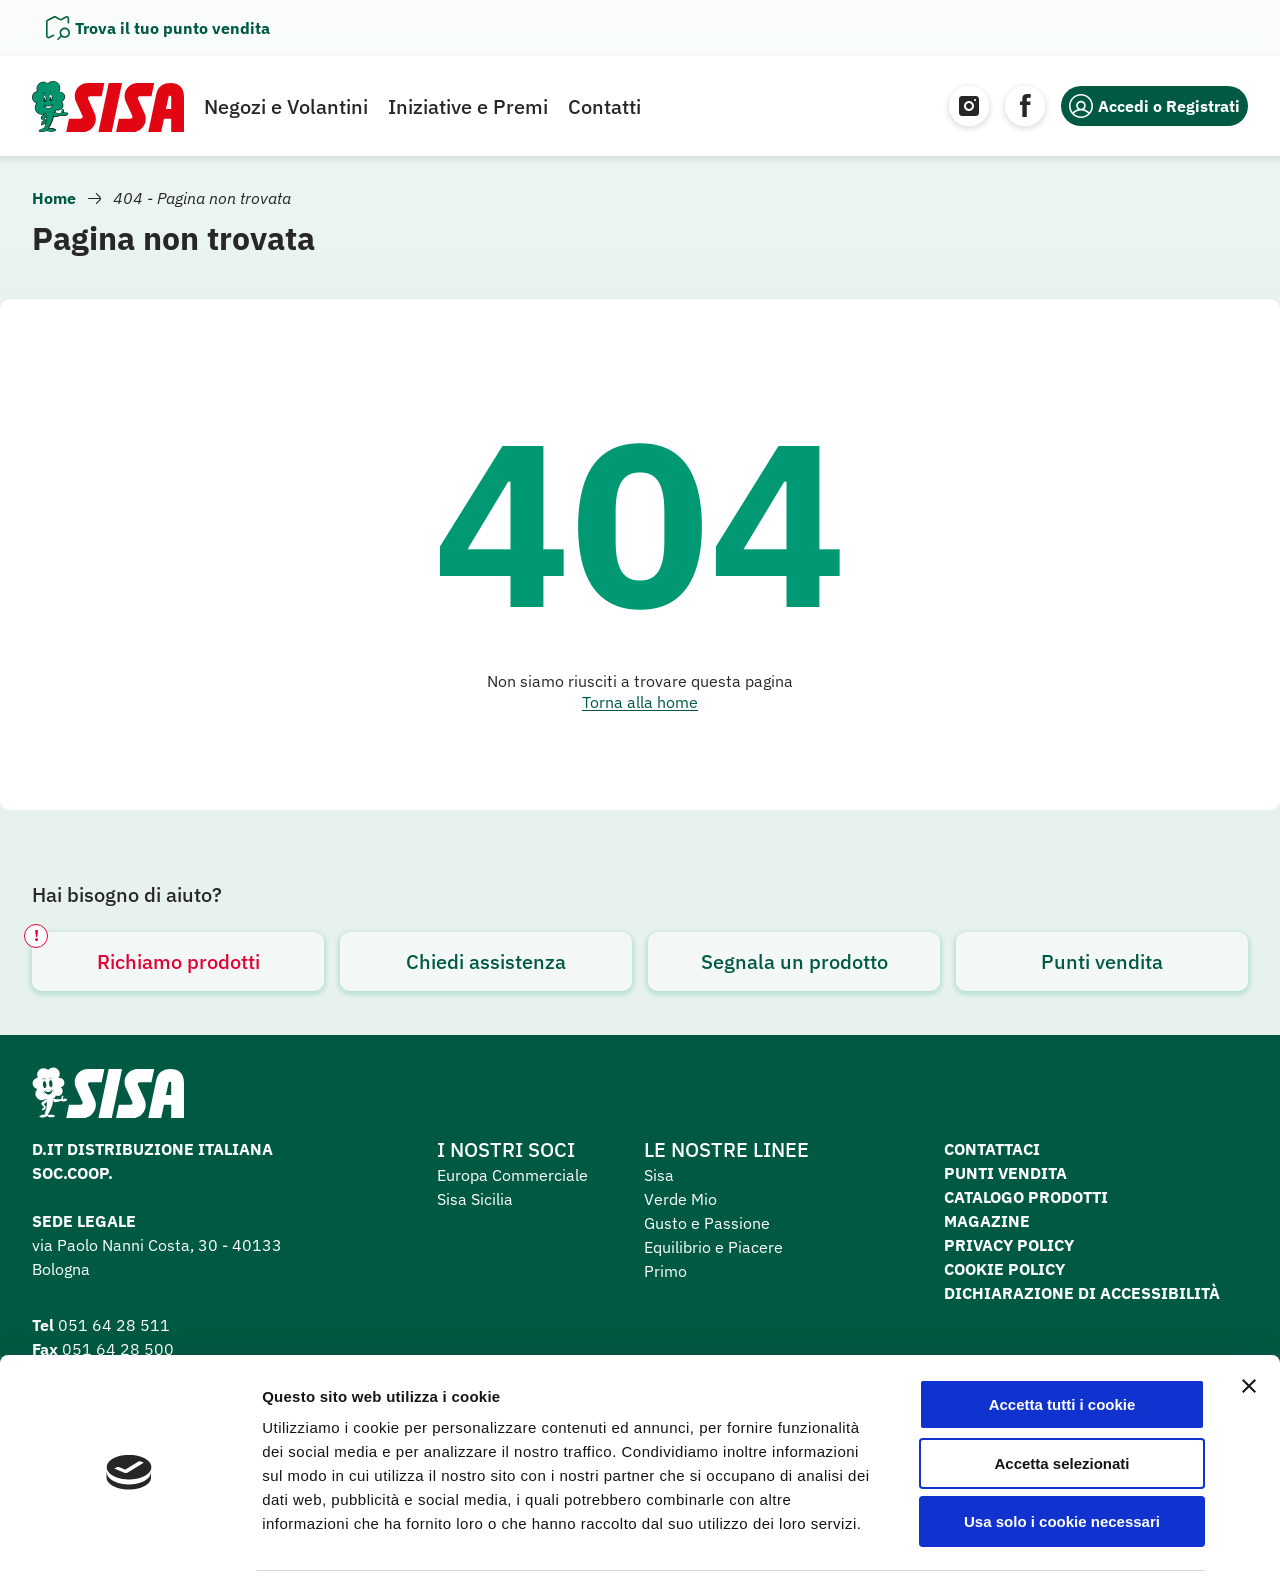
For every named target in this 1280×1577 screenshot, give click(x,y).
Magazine (987, 1221)
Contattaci (992, 1149)
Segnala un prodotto (794, 961)
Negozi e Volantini (286, 106)
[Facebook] (1025, 106)
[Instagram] (969, 106)
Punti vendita (1102, 961)
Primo (665, 1271)
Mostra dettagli (1052, 1537)
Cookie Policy (1004, 1269)
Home (54, 198)
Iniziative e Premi (468, 106)
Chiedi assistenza (486, 961)
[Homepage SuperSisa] (108, 1099)
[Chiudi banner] (1249, 1314)
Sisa (659, 1175)
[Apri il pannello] (158, 28)
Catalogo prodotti (1026, 1197)
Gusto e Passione (707, 1223)
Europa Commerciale (512, 1175)
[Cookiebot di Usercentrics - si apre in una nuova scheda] (129, 1538)
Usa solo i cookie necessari (1062, 1449)
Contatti (604, 106)
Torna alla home (640, 702)
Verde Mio (680, 1199)
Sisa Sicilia (475, 1199)
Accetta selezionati (1061, 1391)
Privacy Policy (1009, 1245)
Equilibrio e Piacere (713, 1247)
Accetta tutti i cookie (1062, 1332)
